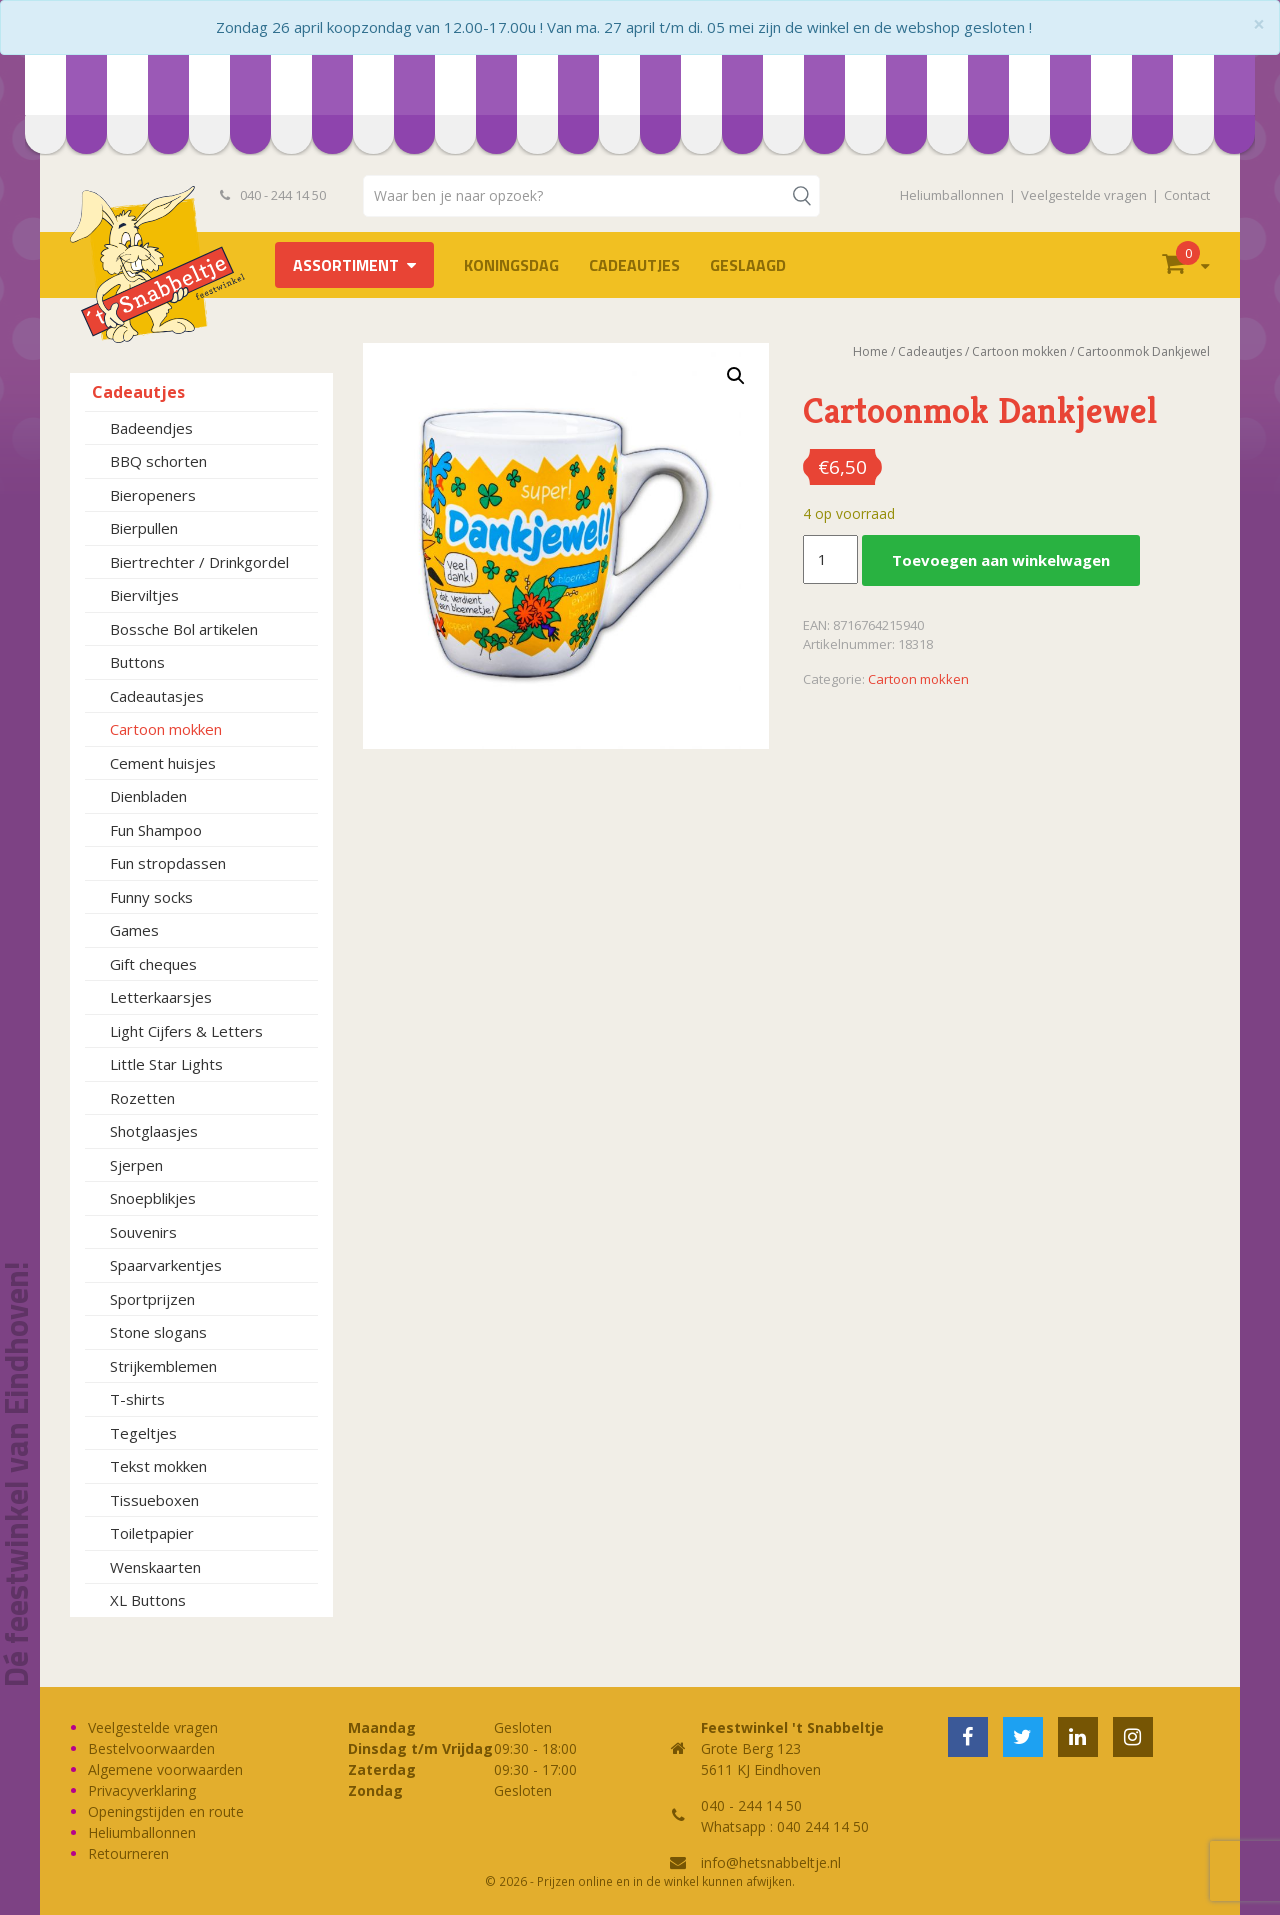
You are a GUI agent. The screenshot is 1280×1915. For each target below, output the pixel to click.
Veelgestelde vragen (1084, 195)
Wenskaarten (155, 1567)
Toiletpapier (152, 1533)
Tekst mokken (158, 1466)
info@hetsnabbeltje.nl (771, 1862)
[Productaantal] (830, 560)
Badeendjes (151, 428)
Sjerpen (136, 1165)
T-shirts (137, 1399)
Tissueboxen (154, 1500)
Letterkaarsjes (161, 997)
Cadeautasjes (157, 696)
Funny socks (151, 897)
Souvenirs (143, 1232)
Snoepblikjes (153, 1198)
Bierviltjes (144, 595)
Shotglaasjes (154, 1131)
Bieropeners (153, 495)
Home (870, 351)
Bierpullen (144, 528)
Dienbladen (148, 796)
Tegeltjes (143, 1433)
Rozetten (142, 1098)
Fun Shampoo (156, 830)
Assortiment (346, 265)
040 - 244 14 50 (273, 195)
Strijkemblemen (163, 1366)
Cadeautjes (634, 265)
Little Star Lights (166, 1064)
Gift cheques (153, 964)
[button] (736, 376)
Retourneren (128, 1853)
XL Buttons (148, 1600)
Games (134, 930)
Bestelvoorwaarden (151, 1748)
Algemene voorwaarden (165, 1769)
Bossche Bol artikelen (184, 629)
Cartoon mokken (166, 729)
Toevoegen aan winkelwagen (1001, 560)
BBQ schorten (158, 461)
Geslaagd (748, 265)
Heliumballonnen (952, 195)
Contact (1187, 195)
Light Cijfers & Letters (186, 1031)
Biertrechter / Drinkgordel (199, 562)
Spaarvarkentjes (166, 1265)
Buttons (137, 662)
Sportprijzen (152, 1299)
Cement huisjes (163, 763)
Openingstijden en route (166, 1811)
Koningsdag (511, 265)
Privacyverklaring (142, 1790)
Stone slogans (158, 1332)
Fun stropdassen (168, 863)
